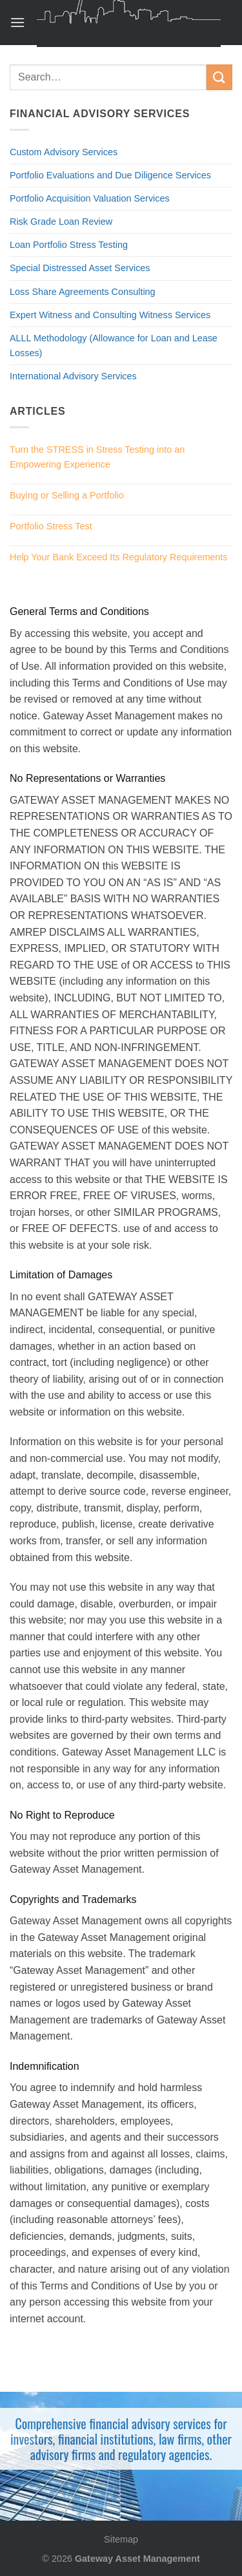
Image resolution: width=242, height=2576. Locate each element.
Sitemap (121, 2539)
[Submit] (219, 77)
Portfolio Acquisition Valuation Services (90, 198)
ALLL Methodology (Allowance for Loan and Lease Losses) (113, 345)
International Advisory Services (73, 376)
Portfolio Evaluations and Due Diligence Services (110, 175)
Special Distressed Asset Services (80, 268)
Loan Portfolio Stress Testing (69, 245)
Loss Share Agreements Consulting (83, 292)
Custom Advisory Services (63, 152)
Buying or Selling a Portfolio (67, 495)
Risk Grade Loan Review (61, 221)
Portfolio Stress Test (51, 526)
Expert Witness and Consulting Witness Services (110, 315)
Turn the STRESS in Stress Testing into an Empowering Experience (97, 456)
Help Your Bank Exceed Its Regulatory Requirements (119, 557)
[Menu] (17, 22)
